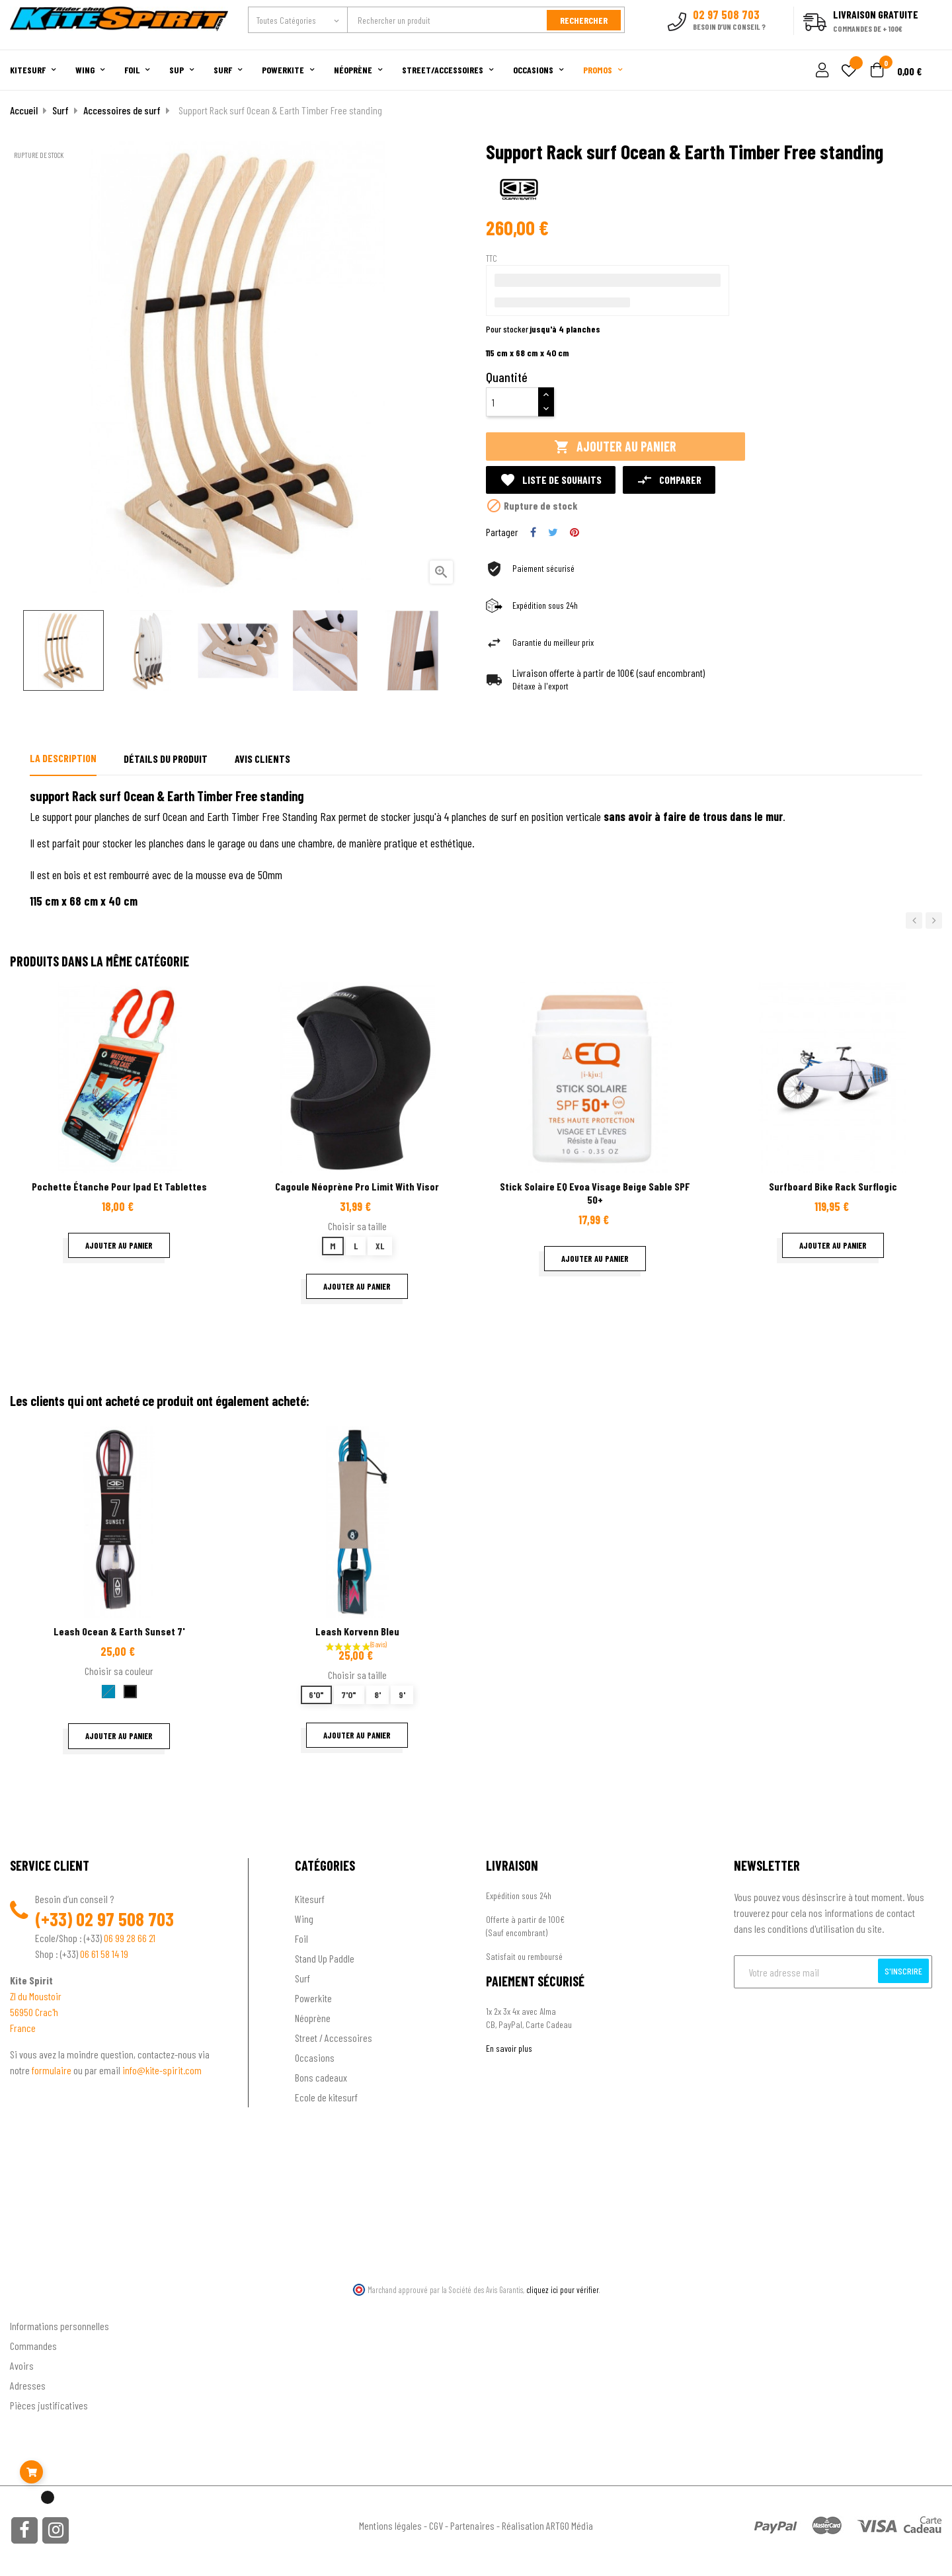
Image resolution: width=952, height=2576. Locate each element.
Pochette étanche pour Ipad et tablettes (119, 1186)
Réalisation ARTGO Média (547, 2525)
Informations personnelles (59, 2326)
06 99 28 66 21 (129, 1938)
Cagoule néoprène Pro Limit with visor (357, 1186)
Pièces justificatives (49, 2405)
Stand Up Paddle (324, 1958)
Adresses (28, 2385)
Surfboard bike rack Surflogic (833, 1186)
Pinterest (574, 532)
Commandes (33, 2345)
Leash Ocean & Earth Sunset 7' (119, 1631)
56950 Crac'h (34, 2012)
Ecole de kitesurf (326, 2097)
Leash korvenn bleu (357, 1631)
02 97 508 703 (125, 1919)
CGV (436, 2525)
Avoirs (22, 2365)
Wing (304, 1918)
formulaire (52, 2070)
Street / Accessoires (333, 2037)
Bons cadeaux (321, 2077)
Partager (533, 532)
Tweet (553, 532)
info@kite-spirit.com (162, 2070)
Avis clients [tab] (262, 758)
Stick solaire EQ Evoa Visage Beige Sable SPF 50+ (595, 1193)
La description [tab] (63, 758)
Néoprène (313, 2017)
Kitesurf (310, 1899)
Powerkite (313, 1998)
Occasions (315, 2057)
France (23, 2027)
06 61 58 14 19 (104, 1953)
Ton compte (33, 2304)
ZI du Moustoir (35, 1996)
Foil (301, 1938)
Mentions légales (390, 2525)
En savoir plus (509, 2048)
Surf (302, 1978)
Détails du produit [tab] (166, 758)
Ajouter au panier (615, 446)
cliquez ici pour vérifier (562, 2289)
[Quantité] (512, 401)
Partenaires (472, 2525)
